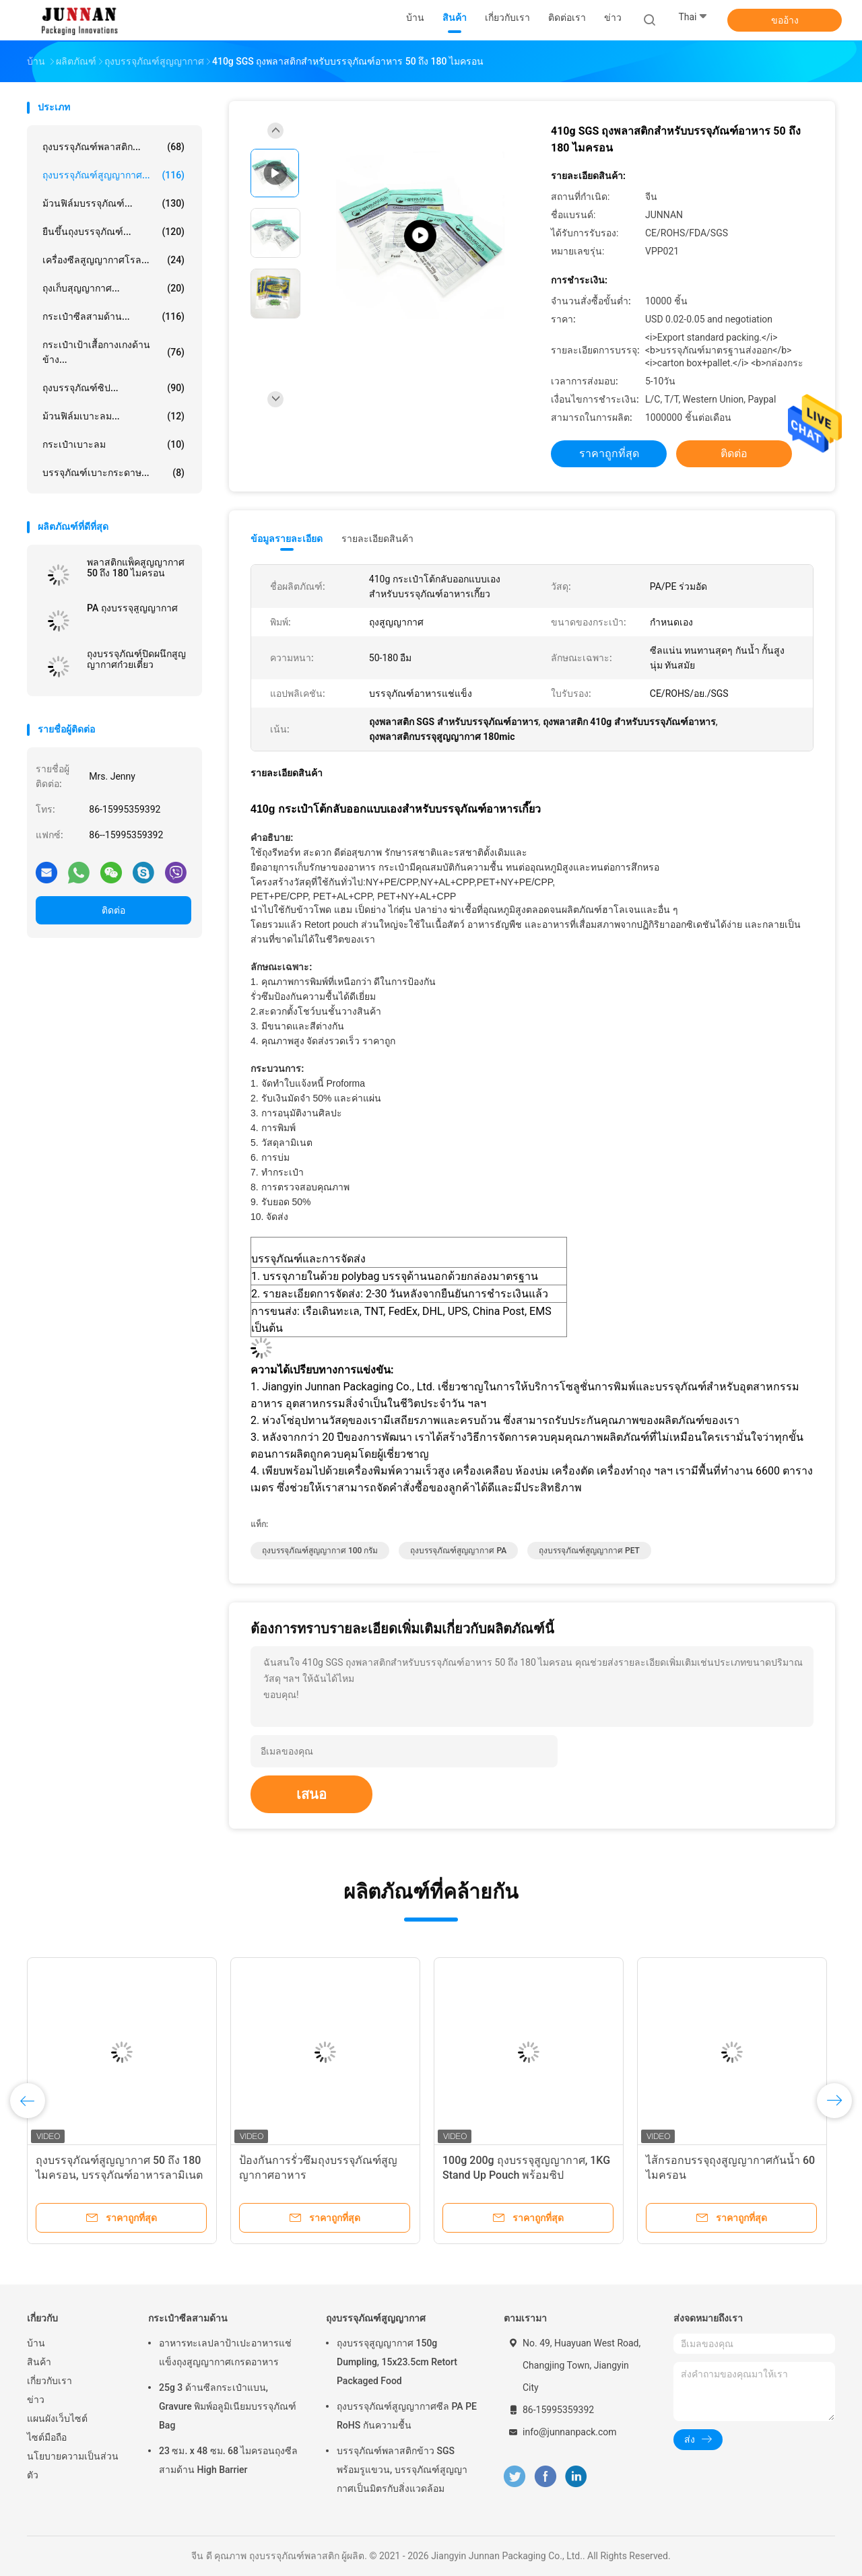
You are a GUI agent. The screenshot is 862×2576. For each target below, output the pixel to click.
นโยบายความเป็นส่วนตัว (73, 2465)
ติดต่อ (113, 910)
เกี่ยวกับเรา (49, 2380)
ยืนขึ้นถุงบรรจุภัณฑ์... (113, 231)
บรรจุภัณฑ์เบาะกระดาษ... (113, 472)
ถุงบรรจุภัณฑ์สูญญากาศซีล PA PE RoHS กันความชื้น (407, 2416)
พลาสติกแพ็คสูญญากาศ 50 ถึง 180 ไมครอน (136, 567)
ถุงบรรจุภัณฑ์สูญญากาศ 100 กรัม (320, 1550)
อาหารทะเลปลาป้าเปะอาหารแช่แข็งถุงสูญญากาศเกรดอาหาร (225, 2352)
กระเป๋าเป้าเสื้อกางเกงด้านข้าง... (113, 352)
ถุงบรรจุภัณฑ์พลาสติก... (113, 147)
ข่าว (35, 2399)
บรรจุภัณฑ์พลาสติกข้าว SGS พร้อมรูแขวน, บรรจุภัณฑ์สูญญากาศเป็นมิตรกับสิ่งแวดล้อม (402, 2469)
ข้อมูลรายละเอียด (287, 538)
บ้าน (36, 2343)
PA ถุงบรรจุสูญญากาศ (132, 608)
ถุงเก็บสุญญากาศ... (113, 288)
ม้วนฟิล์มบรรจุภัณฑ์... (113, 203)
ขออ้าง (785, 20)
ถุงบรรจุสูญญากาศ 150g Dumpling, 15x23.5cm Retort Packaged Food (397, 2362)
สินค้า (39, 2362)
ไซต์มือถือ (47, 2437)
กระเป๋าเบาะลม (113, 444)
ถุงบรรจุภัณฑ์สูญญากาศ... (113, 175)
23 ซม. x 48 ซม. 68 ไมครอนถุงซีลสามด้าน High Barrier (228, 2460)
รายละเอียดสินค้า (377, 538)
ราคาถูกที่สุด (609, 453)
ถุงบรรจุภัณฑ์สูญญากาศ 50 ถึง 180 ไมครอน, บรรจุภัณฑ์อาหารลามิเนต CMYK (119, 2175)
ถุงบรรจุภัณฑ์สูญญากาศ (376, 2318)
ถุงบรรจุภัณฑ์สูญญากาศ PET (589, 1550)
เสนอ (311, 1794)
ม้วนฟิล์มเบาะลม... (113, 416)
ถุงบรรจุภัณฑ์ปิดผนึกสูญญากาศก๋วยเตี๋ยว (136, 659)
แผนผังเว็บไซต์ (57, 2418)
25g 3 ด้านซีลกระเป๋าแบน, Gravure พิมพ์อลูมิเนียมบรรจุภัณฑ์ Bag (227, 2406)
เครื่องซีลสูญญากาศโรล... (113, 260)
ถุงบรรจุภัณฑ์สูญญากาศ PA (458, 1550)
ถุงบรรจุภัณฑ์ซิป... (113, 388)
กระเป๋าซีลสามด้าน (188, 2318)
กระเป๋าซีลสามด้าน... (113, 316)
